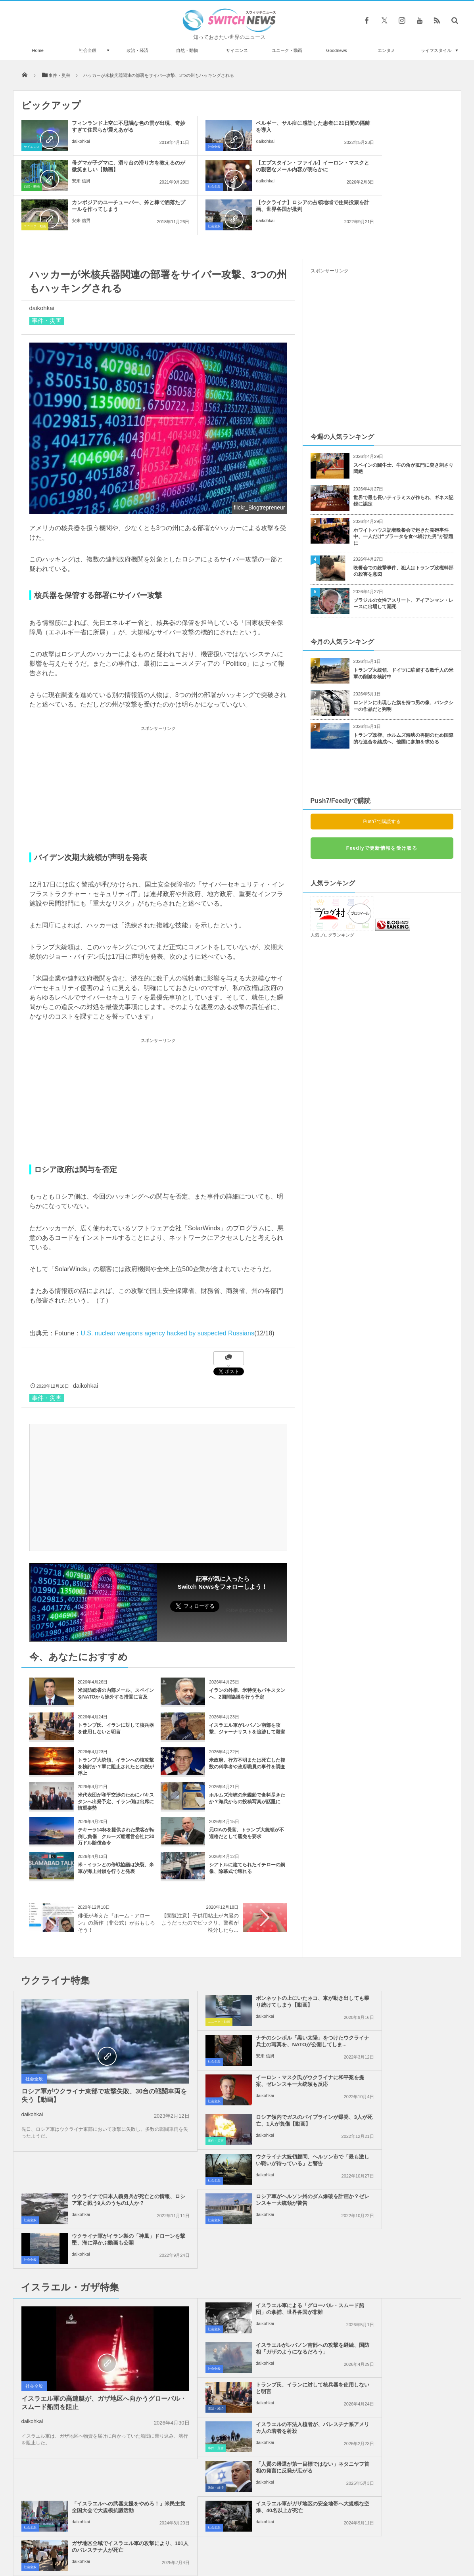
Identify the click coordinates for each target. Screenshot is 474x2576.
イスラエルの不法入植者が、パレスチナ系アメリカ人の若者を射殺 (400, 2189)
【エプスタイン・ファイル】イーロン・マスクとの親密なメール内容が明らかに (110, 169)
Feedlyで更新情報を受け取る (381, 808)
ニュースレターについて (307, 2540)
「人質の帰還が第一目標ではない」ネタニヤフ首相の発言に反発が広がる (255, 2233)
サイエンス (237, 50)
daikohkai (81, 148)
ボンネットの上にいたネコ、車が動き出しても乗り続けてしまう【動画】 (255, 1965)
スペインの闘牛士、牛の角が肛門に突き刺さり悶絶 (403, 429)
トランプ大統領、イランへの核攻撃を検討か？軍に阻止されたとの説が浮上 (116, 1727)
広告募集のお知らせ (366, 2540)
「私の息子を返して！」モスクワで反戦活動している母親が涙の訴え (103, 2359)
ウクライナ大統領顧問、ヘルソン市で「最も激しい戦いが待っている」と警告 (255, 2044)
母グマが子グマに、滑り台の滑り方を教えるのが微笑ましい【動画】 (400, 130)
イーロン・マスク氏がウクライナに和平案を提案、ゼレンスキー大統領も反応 (255, 2005)
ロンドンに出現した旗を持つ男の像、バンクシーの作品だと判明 (403, 666)
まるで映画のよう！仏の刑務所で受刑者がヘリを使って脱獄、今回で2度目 (103, 2457)
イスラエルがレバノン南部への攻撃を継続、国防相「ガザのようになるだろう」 (400, 2153)
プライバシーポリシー (204, 2540)
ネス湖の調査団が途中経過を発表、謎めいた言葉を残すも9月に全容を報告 (103, 2424)
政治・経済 (137, 50)
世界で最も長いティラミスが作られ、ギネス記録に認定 (403, 461)
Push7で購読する (381, 782)
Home (38, 50)
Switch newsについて (109, 2540)
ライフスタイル (436, 50)
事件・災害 (46, 281)
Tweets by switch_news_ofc (236, 2348)
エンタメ (386, 50)
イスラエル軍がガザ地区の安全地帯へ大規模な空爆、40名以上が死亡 (255, 2272)
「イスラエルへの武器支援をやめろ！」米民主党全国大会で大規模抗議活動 (400, 2233)
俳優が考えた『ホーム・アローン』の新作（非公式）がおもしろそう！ (116, 1883)
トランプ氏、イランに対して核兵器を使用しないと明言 (255, 2189)
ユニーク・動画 (287, 50)
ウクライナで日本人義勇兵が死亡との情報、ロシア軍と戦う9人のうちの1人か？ (400, 2044)
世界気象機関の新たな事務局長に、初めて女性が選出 (103, 2392)
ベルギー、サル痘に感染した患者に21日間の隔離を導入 (255, 126)
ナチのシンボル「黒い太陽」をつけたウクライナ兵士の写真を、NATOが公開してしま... (400, 1965)
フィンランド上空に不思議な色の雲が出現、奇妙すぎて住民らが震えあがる (110, 130)
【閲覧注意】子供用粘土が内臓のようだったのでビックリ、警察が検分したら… (200, 1883)
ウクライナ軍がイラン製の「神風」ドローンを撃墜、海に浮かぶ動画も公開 (400, 2084)
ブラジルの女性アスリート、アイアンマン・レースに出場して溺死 (403, 564)
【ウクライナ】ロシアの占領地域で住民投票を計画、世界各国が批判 (400, 169)
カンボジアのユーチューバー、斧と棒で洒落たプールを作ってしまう (255, 169)
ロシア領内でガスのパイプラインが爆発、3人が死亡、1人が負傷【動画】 (400, 2005)
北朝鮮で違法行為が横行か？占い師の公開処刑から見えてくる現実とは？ (103, 2489)
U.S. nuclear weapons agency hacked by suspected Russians (167, 1293)
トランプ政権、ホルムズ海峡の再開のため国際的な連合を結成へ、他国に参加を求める (403, 699)
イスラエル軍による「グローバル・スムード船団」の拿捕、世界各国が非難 (255, 2153)
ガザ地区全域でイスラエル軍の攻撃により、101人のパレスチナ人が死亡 (400, 2272)
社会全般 (87, 50)
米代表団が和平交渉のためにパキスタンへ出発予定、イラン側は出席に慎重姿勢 (116, 1762)
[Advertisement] (158, 749)
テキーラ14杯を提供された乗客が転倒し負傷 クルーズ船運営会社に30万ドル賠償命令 (116, 1796)
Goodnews (336, 50)
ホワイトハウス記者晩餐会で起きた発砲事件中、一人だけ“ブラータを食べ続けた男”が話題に (403, 497)
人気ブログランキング (332, 895)
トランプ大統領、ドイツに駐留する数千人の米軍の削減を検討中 (403, 634)
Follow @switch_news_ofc (249, 1571)
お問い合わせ (255, 2540)
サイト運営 (156, 2540)
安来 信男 (370, 148)
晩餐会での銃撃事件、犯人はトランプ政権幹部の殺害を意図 (403, 531)
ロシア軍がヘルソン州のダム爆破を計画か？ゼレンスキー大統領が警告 (255, 2084)
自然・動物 (187, 50)
